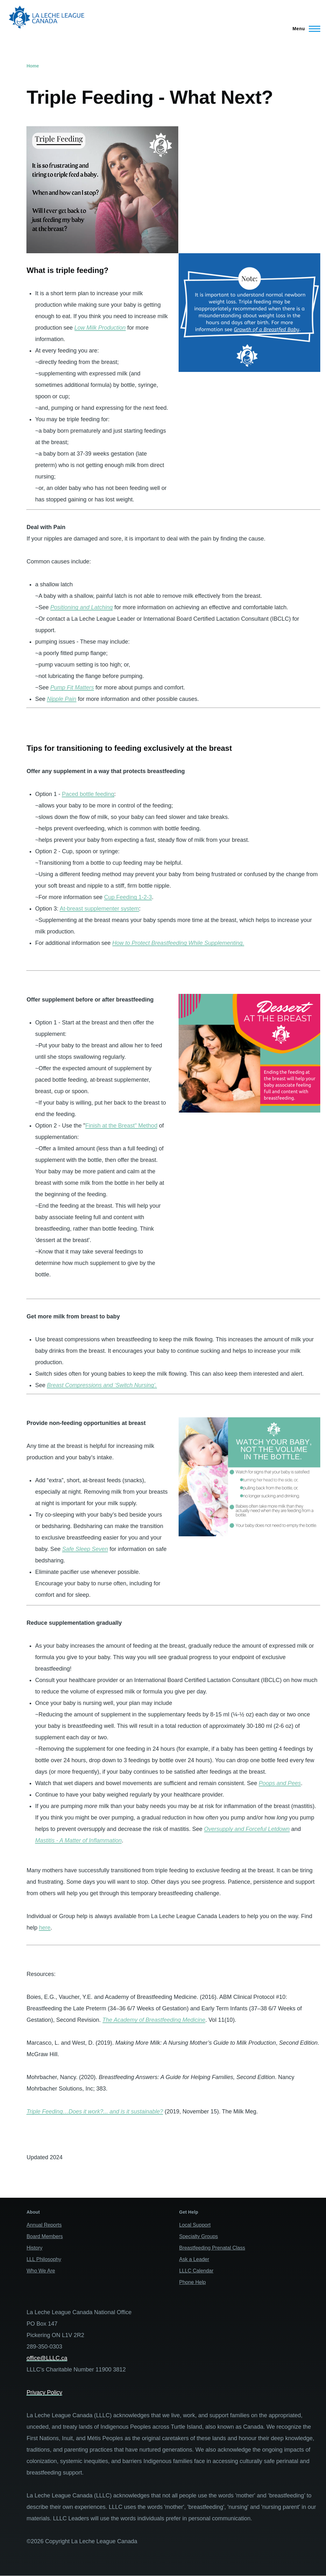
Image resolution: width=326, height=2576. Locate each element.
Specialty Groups (198, 2236)
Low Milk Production (100, 328)
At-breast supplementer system (99, 908)
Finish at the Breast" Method (121, 1125)
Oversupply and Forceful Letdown (247, 1829)
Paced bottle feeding (88, 794)
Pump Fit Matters (72, 687)
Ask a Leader (194, 2259)
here (44, 1927)
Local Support (195, 2225)
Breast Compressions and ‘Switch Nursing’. (102, 1385)
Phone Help (192, 2282)
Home (32, 65)
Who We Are (40, 2270)
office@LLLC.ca (46, 2358)
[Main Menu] (304, 28)
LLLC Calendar (196, 2270)
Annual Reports (43, 2225)
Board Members (44, 2236)
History (34, 2248)
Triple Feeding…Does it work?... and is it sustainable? (94, 2111)
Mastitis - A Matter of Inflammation (78, 1840)
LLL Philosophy (43, 2259)
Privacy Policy (44, 2392)
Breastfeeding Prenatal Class (212, 2248)
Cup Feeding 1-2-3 (128, 897)
